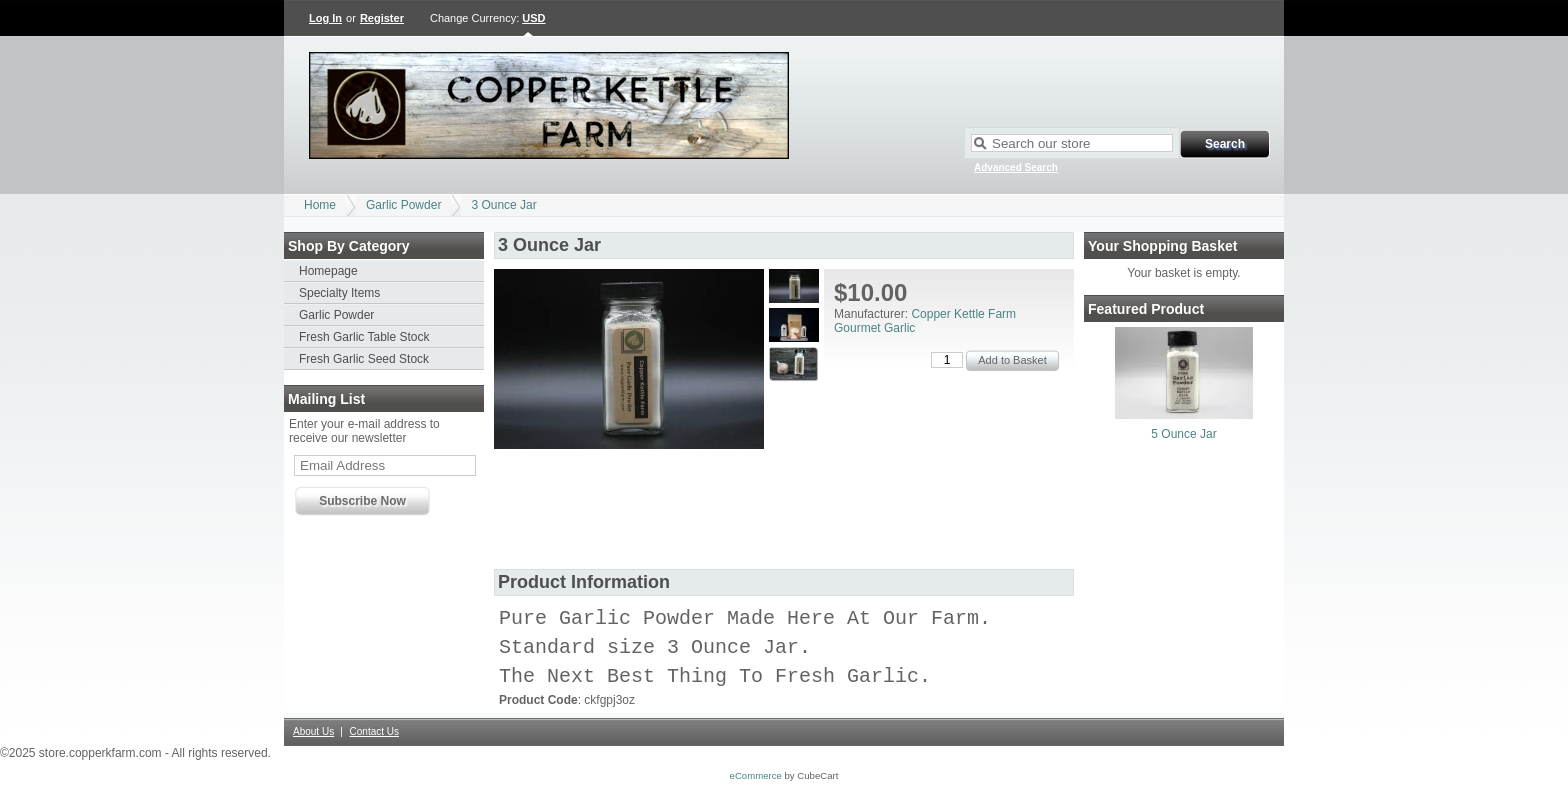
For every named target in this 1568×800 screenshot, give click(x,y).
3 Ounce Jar (503, 205)
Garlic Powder (403, 205)
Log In (325, 18)
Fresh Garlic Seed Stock (364, 359)
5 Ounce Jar (1183, 434)
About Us (313, 740)
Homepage (328, 271)
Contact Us (374, 740)
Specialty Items (339, 293)
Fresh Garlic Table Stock (364, 337)
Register (382, 18)
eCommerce (756, 784)
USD (533, 18)
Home (320, 205)
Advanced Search (1016, 167)
